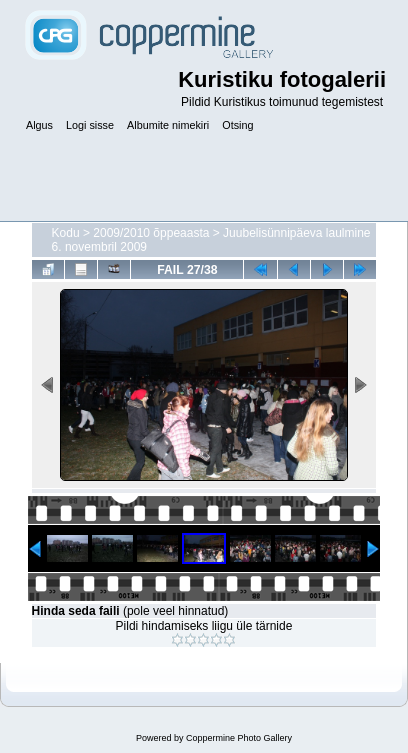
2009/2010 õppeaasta (151, 233)
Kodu (66, 233)
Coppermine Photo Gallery (239, 738)
